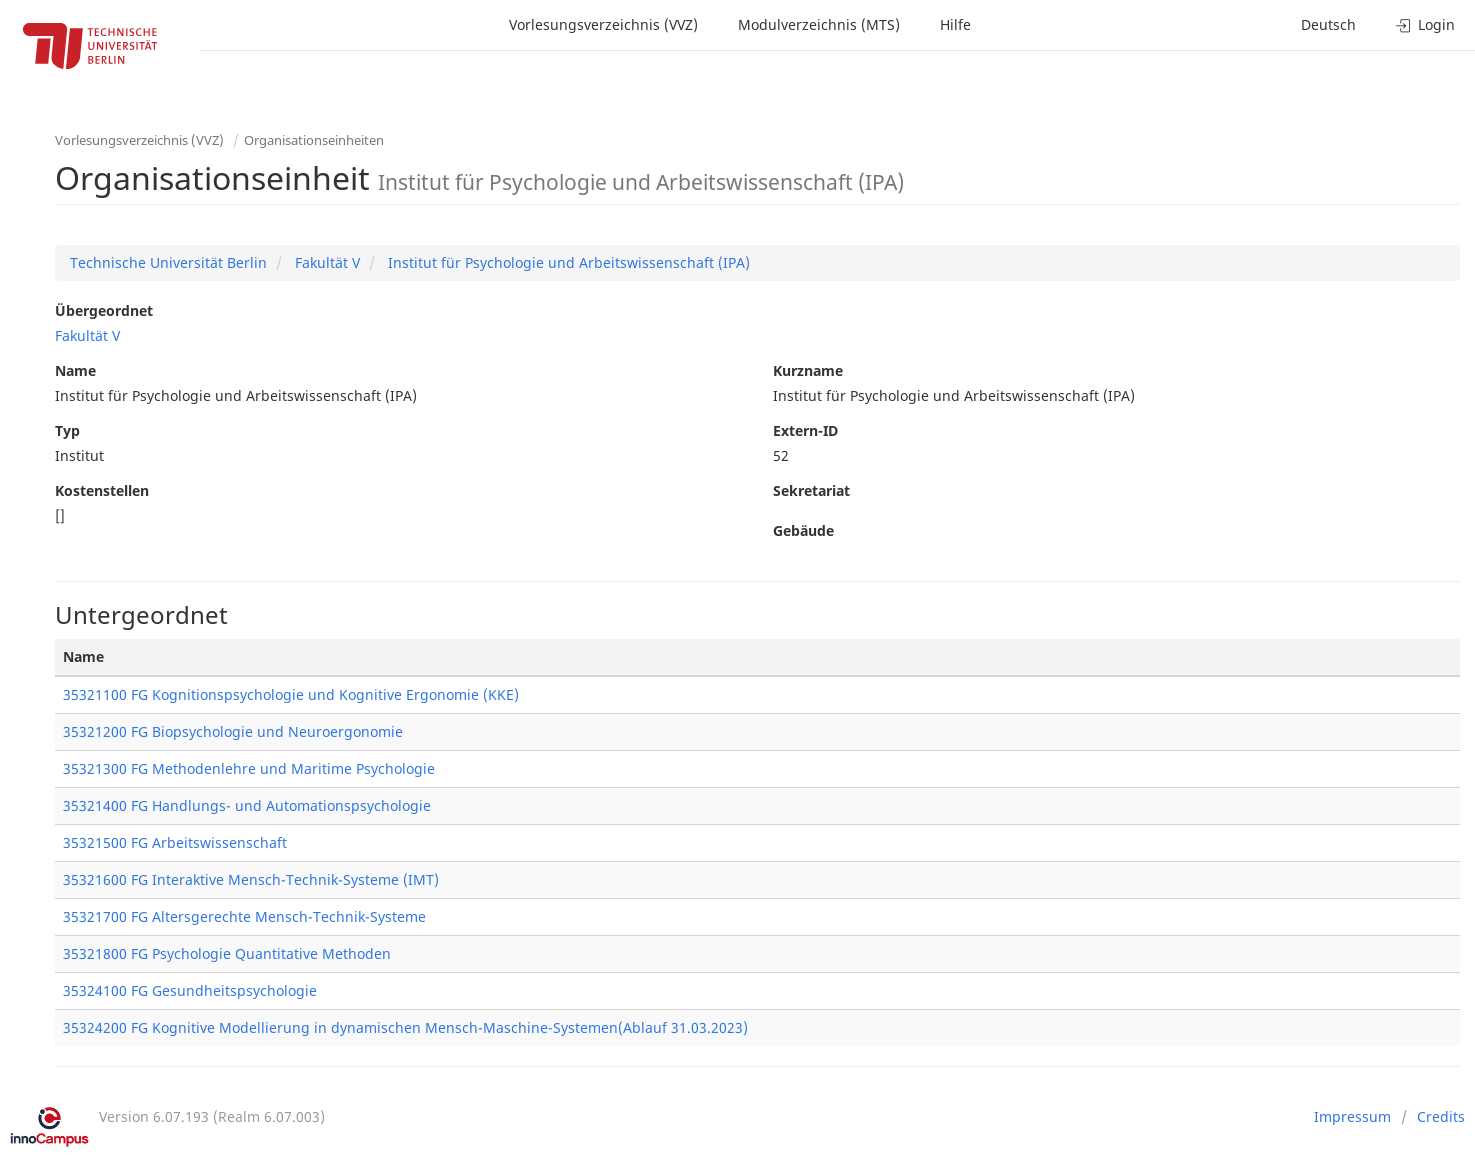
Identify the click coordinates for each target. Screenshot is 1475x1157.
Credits (1441, 1116)
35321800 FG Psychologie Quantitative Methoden (227, 953)
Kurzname (808, 370)
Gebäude (803, 530)
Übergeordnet (104, 310)
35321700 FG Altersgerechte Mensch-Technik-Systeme (244, 916)
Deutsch (1328, 24)
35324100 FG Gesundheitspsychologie (190, 990)
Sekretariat (811, 490)
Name (75, 370)
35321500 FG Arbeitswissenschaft (175, 842)
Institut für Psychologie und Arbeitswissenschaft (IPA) (567, 262)
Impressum (1352, 1116)
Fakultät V (325, 262)
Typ (67, 430)
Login (1425, 24)
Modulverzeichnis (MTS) (819, 24)
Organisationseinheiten (314, 140)
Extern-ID (805, 430)
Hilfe (955, 24)
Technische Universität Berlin (168, 262)
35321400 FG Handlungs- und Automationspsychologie (247, 805)
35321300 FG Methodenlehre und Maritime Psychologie (249, 768)
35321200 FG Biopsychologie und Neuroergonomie (233, 731)
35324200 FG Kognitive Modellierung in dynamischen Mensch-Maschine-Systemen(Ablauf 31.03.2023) (405, 1027)
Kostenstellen (102, 490)
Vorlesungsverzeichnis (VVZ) (603, 24)
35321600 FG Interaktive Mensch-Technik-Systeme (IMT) (251, 879)
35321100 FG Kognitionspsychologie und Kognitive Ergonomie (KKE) (291, 694)
